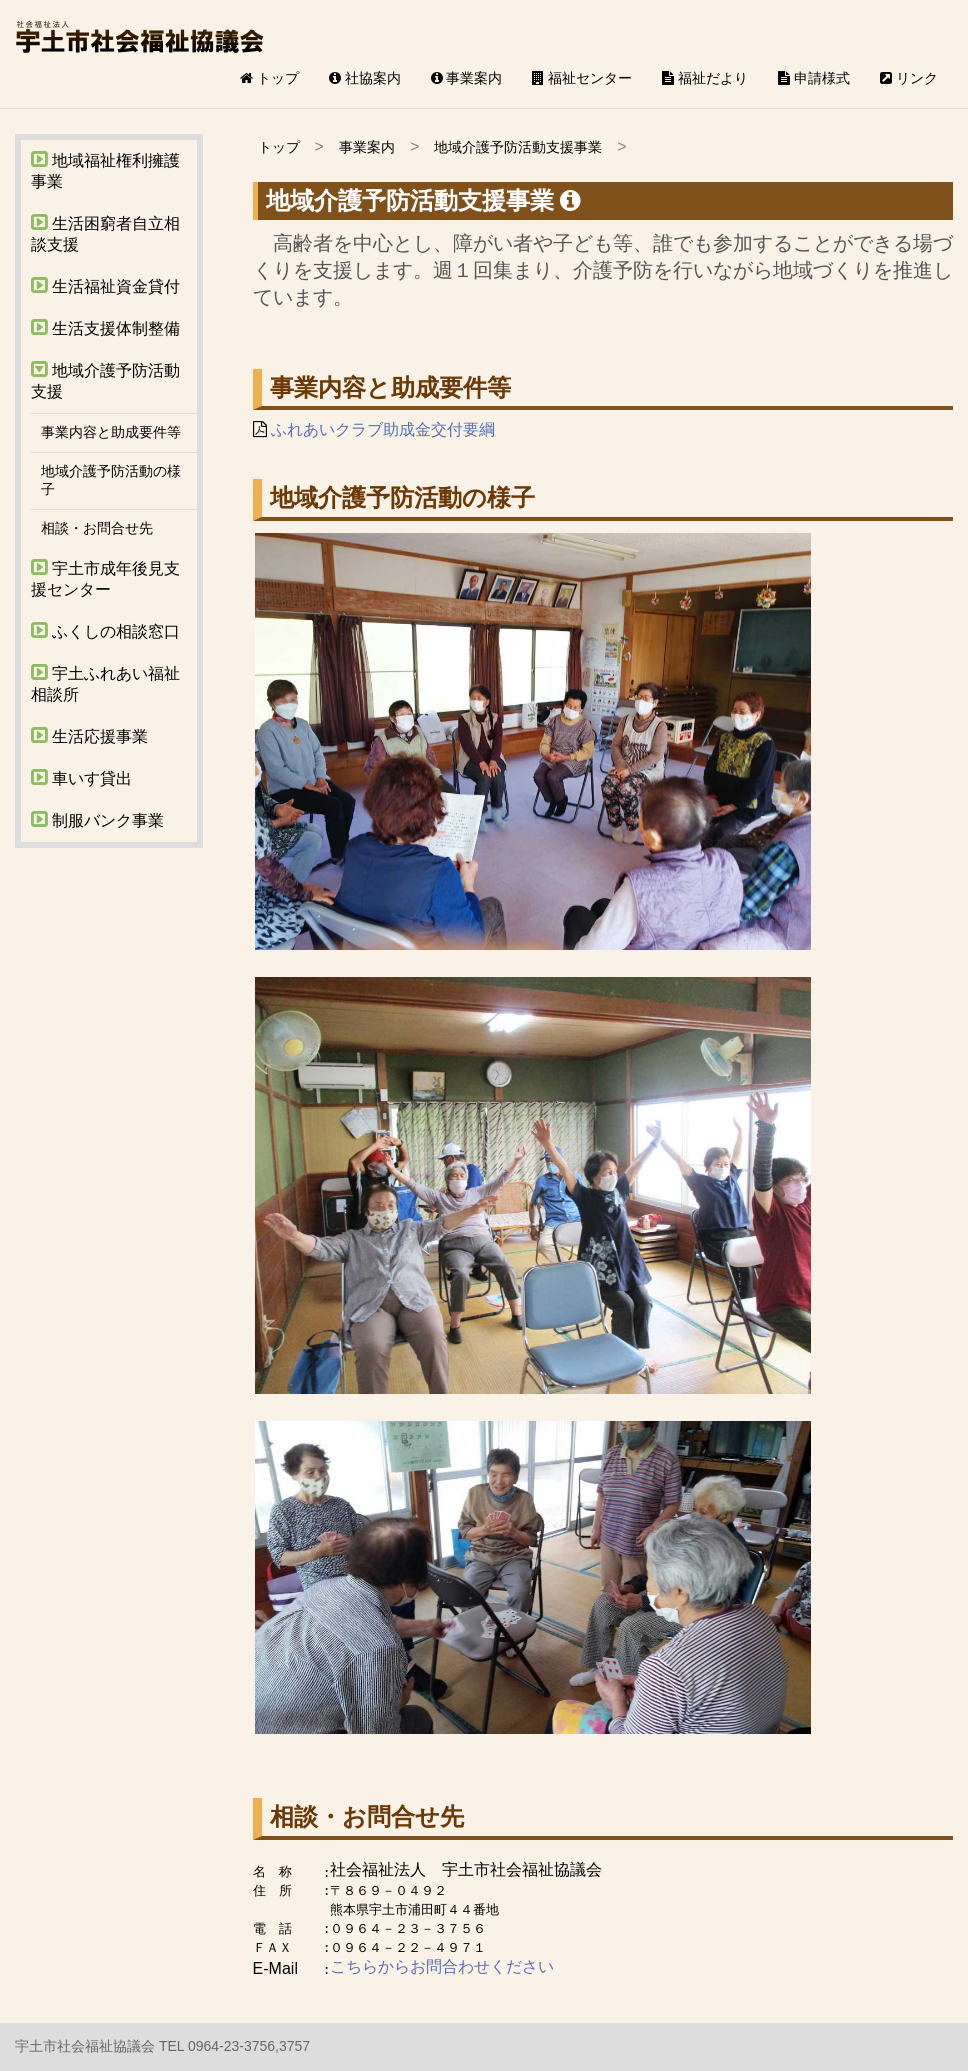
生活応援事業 (89, 735)
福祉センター (582, 78)
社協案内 (365, 78)
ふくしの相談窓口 (105, 630)
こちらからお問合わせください (442, 1966)
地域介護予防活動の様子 (111, 480)
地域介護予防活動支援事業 (518, 147)
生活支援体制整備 (105, 327)
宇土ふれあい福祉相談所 (105, 683)
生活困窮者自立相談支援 (105, 233)
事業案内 (467, 78)
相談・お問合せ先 (97, 528)
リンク (909, 78)
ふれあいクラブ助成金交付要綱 (383, 429)
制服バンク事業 (97, 819)
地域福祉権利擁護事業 (105, 170)
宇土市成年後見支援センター (105, 578)
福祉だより (705, 78)
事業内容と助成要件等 (111, 432)
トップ (269, 78)
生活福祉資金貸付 (105, 285)
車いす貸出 (81, 777)
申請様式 (814, 78)
